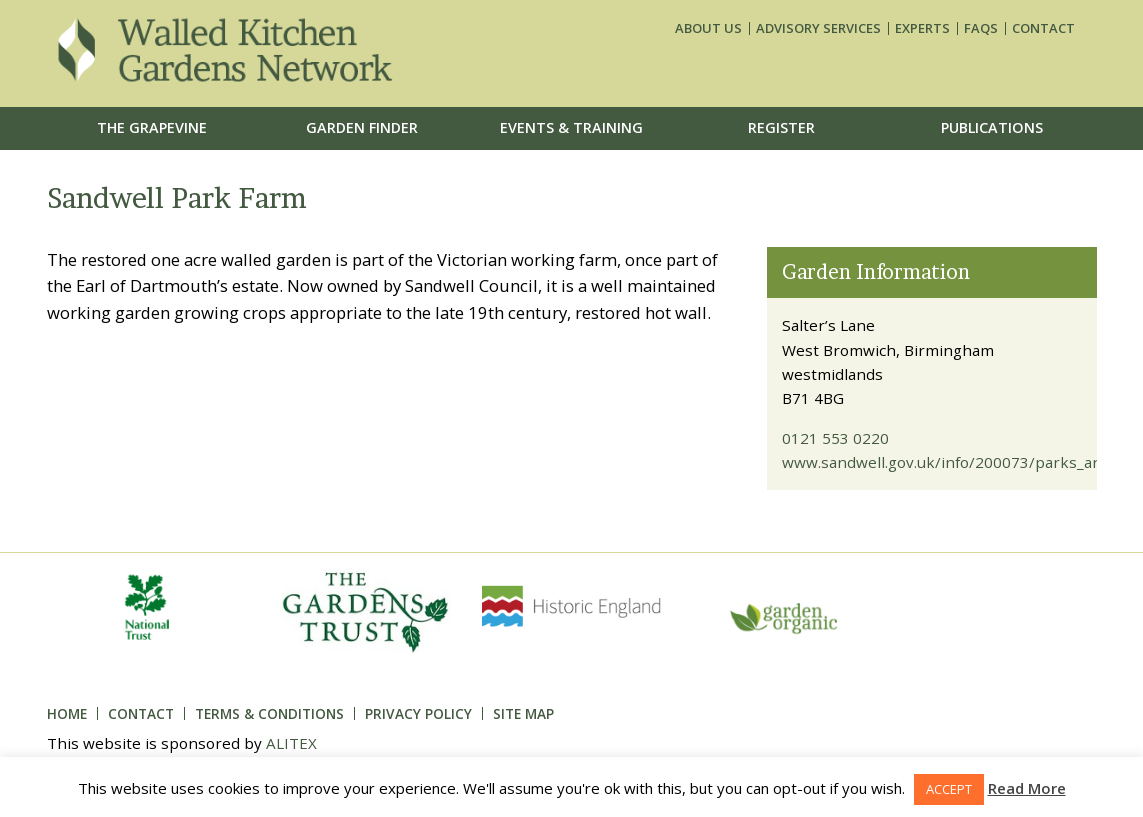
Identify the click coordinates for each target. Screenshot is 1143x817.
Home (67, 713)
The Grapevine (152, 127)
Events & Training (571, 127)
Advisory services (818, 28)
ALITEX (291, 743)
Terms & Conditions (269, 713)
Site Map (523, 713)
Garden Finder (362, 127)
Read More (1027, 788)
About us (708, 28)
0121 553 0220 (835, 438)
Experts (922, 28)
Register (781, 127)
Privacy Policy (418, 713)
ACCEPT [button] (949, 789)
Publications (992, 127)
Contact (1043, 28)
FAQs (981, 28)
